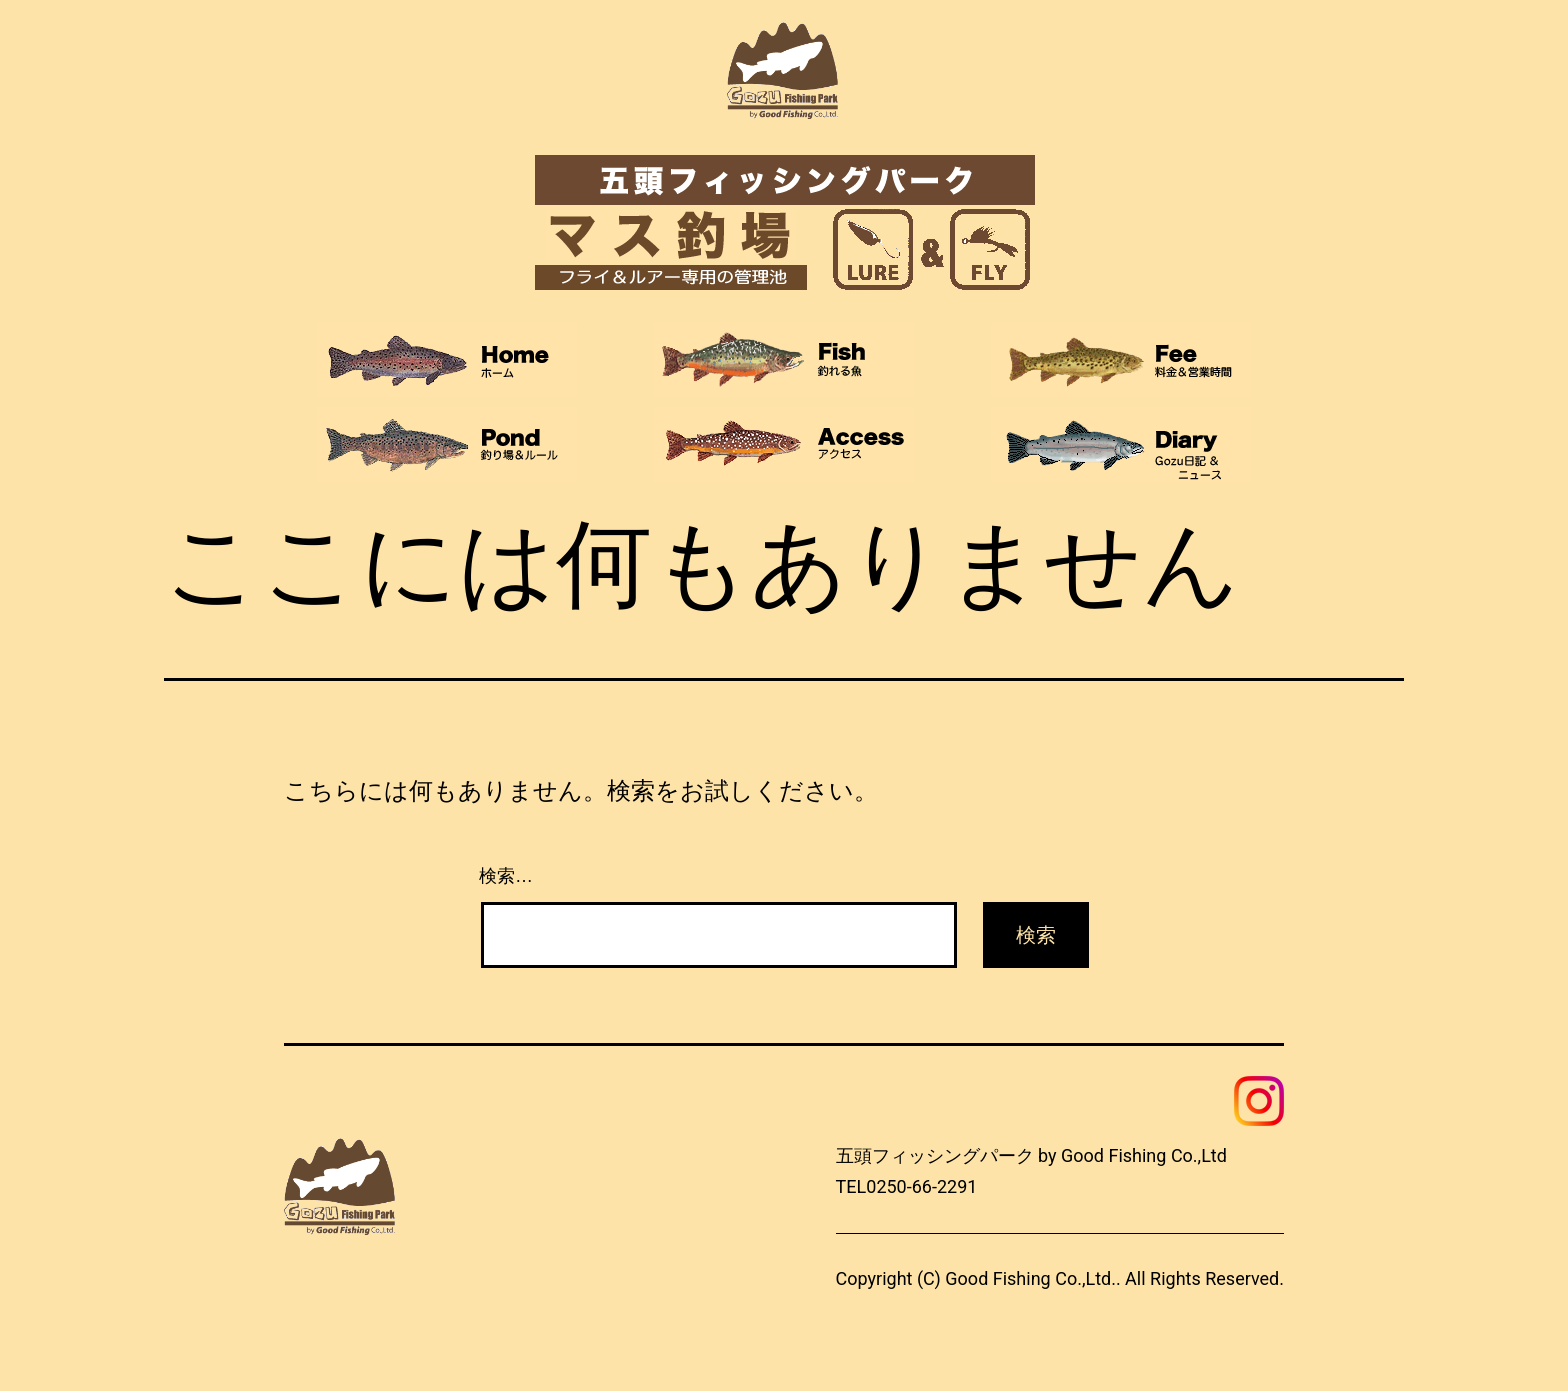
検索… (506, 876)
